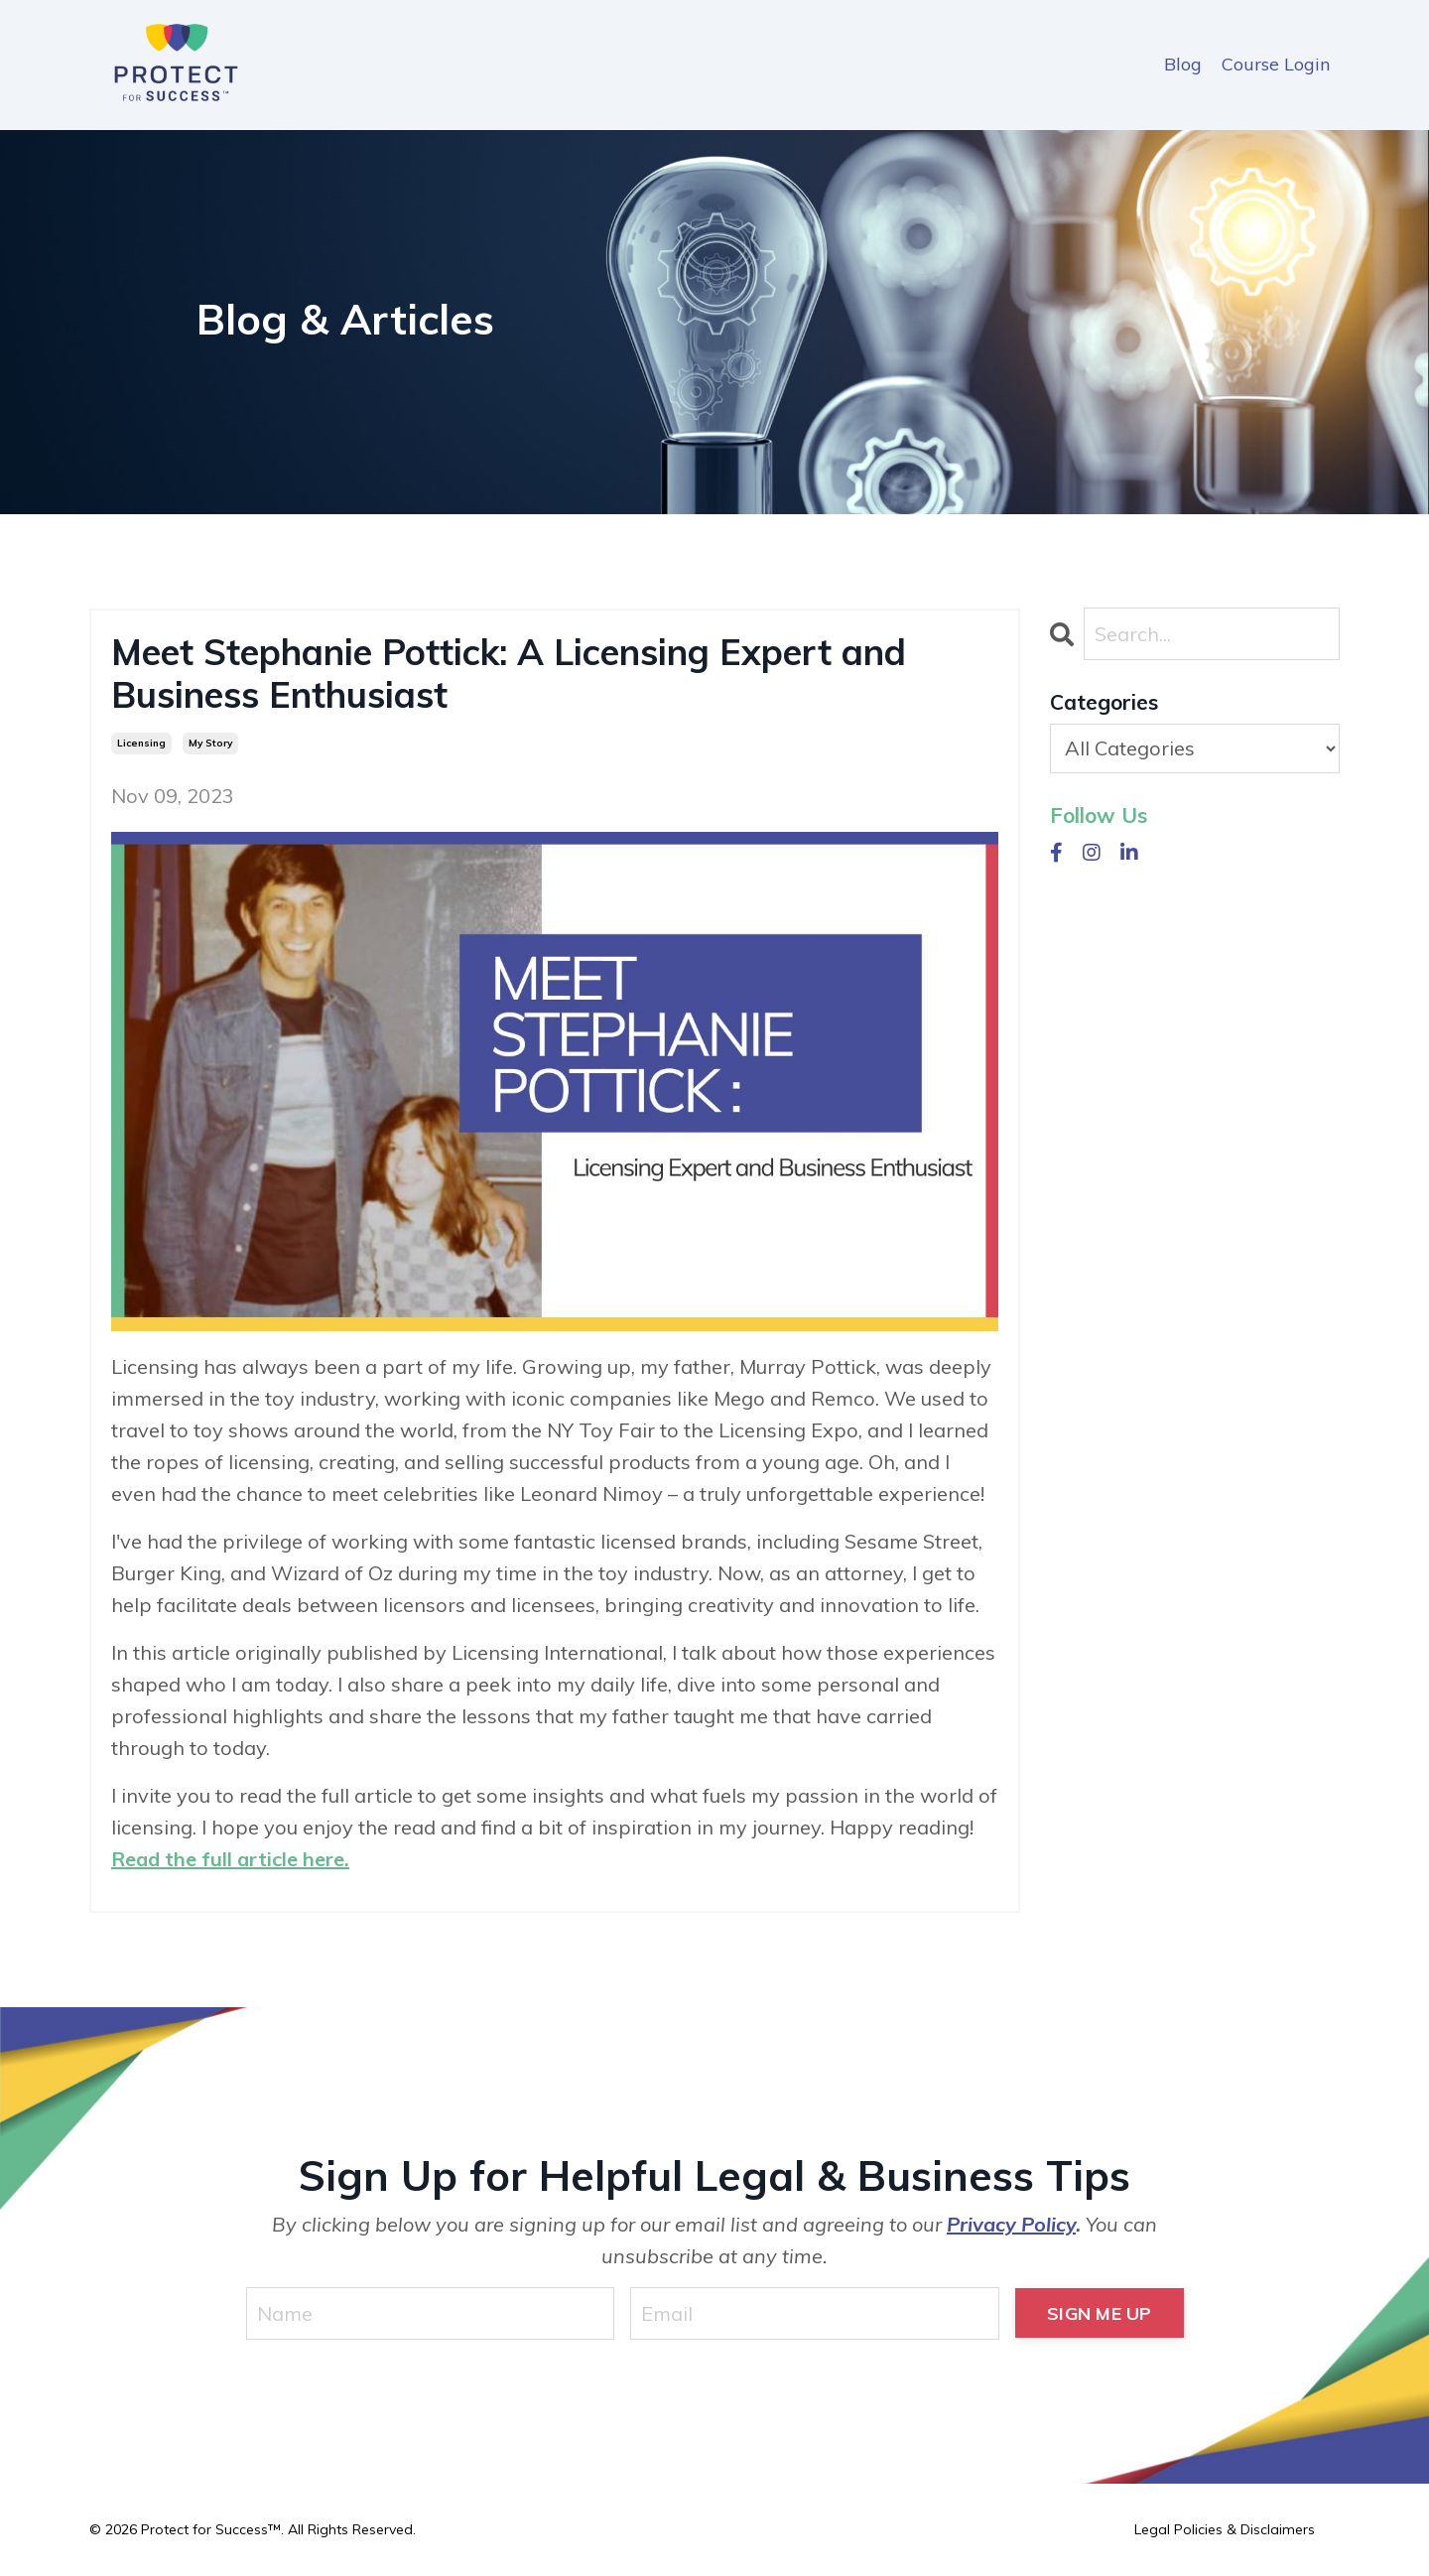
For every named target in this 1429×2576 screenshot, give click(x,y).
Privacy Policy (1011, 2224)
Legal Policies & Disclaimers (1224, 2529)
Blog (1183, 64)
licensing (141, 743)
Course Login (1276, 64)
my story (210, 743)
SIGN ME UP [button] (1099, 2313)
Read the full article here (227, 1858)
